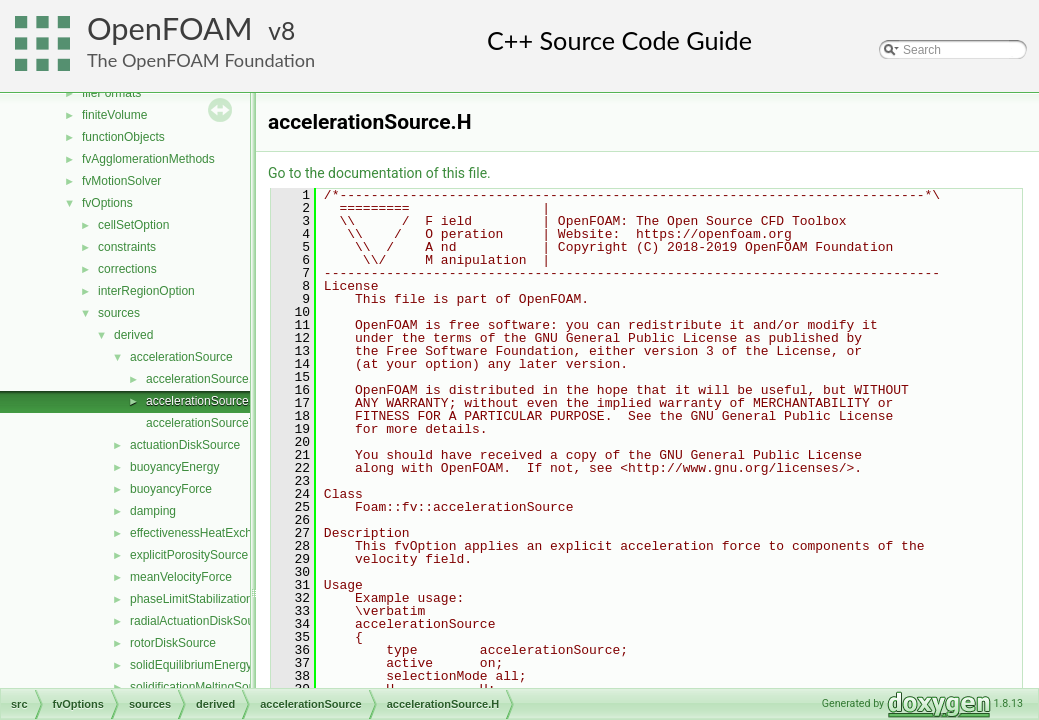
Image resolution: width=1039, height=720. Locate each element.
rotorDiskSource (173, 643)
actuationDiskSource (185, 445)
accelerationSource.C (203, 379)
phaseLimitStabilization (191, 599)
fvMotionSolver (121, 181)
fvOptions (107, 203)
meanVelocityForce (181, 577)
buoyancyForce (171, 489)
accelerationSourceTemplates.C (230, 423)
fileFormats (111, 93)
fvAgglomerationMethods (148, 159)
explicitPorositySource (189, 555)
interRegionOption (146, 291)
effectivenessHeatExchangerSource (225, 533)
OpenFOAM (170, 28)
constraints (127, 247)
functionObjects (123, 137)
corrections (127, 269)
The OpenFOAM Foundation (201, 60)
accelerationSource (181, 357)
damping (153, 511)
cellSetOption (133, 225)
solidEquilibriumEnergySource (210, 665)
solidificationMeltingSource (201, 687)
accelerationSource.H (203, 401)
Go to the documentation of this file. (379, 173)
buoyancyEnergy (174, 467)
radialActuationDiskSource (200, 621)
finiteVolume (114, 115)
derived (133, 335)
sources (119, 313)
